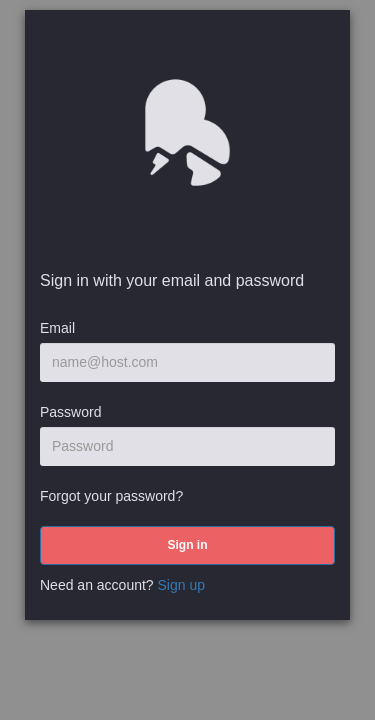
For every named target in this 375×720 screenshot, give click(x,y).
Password (70, 412)
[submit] (187, 545)
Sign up (181, 585)
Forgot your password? (111, 496)
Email (57, 328)
